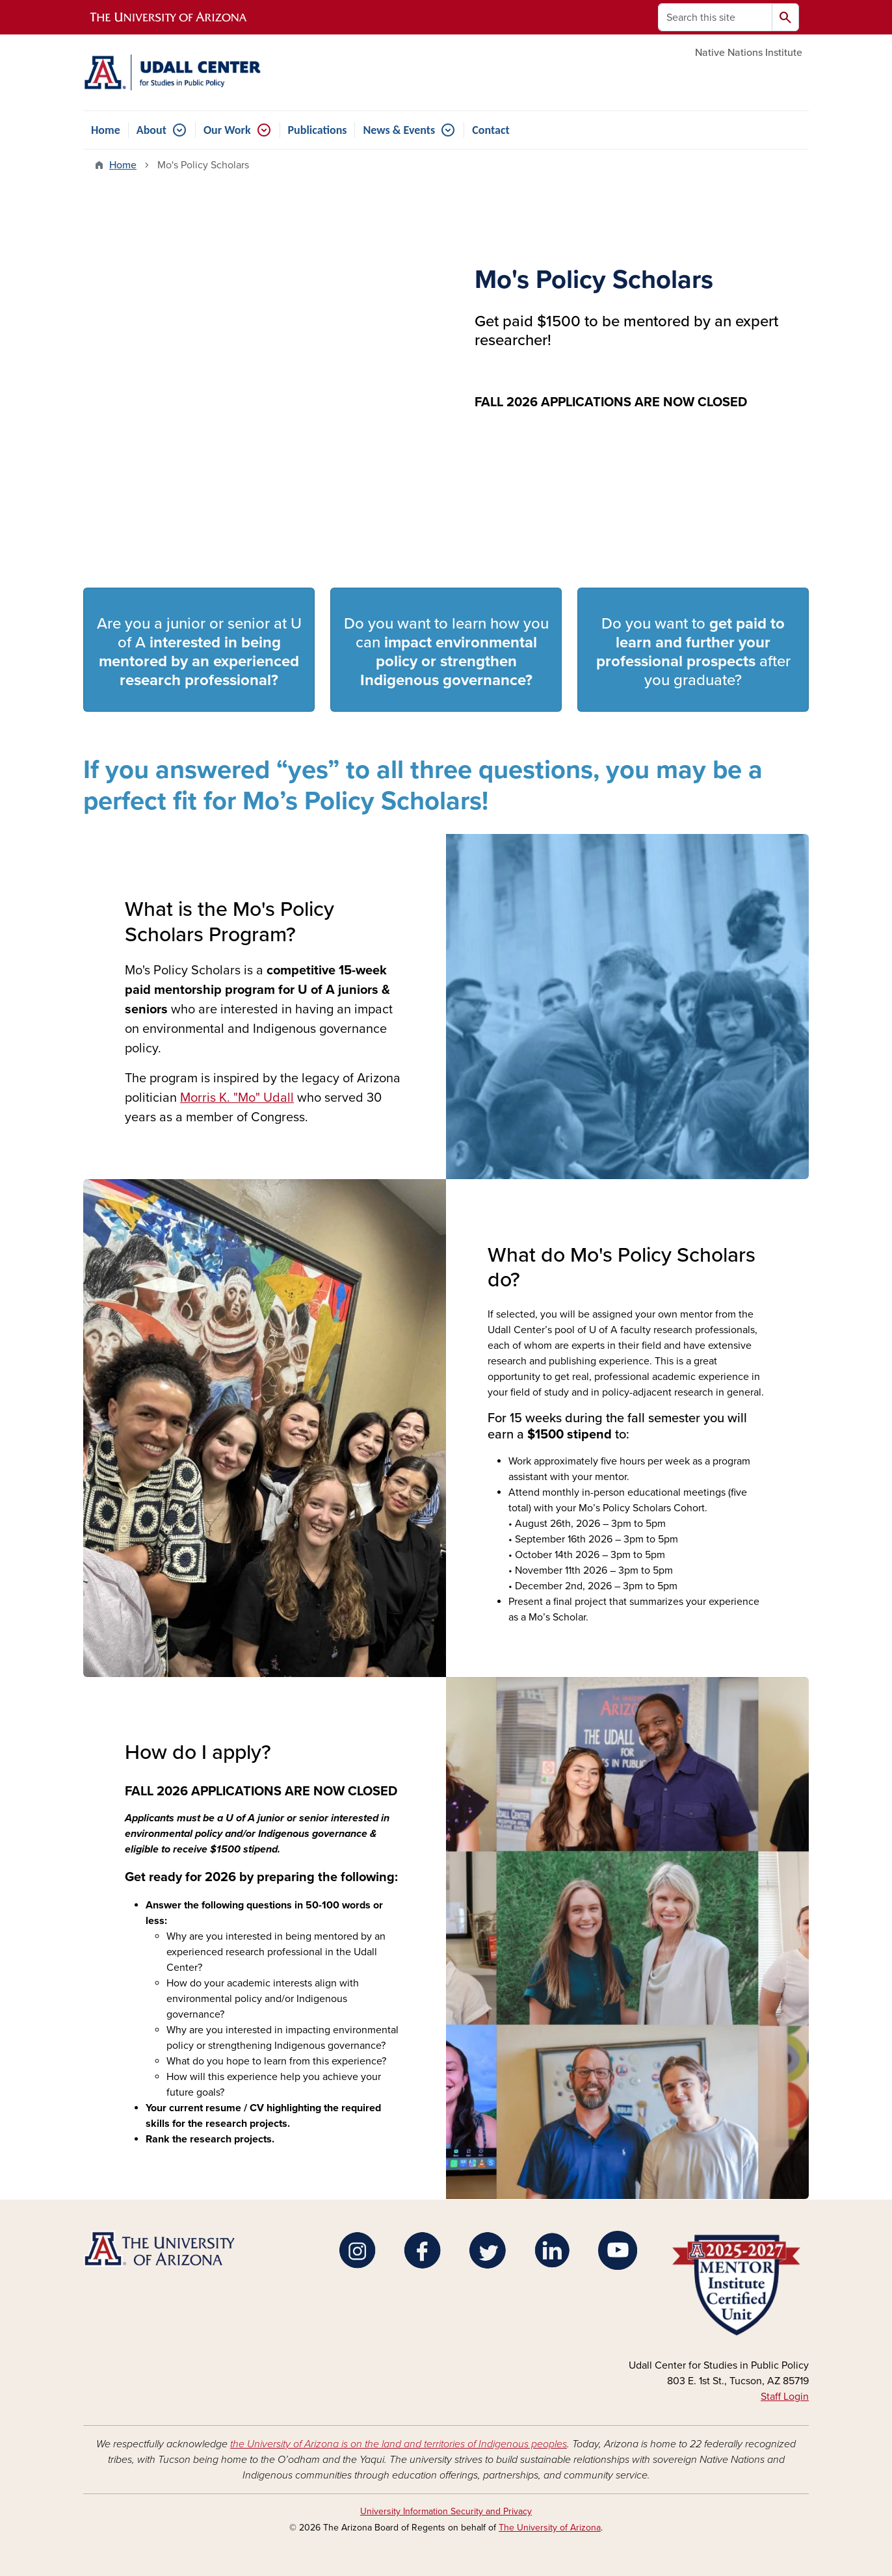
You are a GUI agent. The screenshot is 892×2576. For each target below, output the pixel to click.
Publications (317, 130)
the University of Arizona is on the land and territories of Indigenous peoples (398, 2444)
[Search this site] (715, 17)
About (151, 130)
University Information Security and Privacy (446, 2511)
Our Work (227, 130)
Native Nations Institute (748, 52)
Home (105, 130)
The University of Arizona (550, 2527)
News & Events (399, 130)
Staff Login (785, 2396)
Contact (490, 130)
